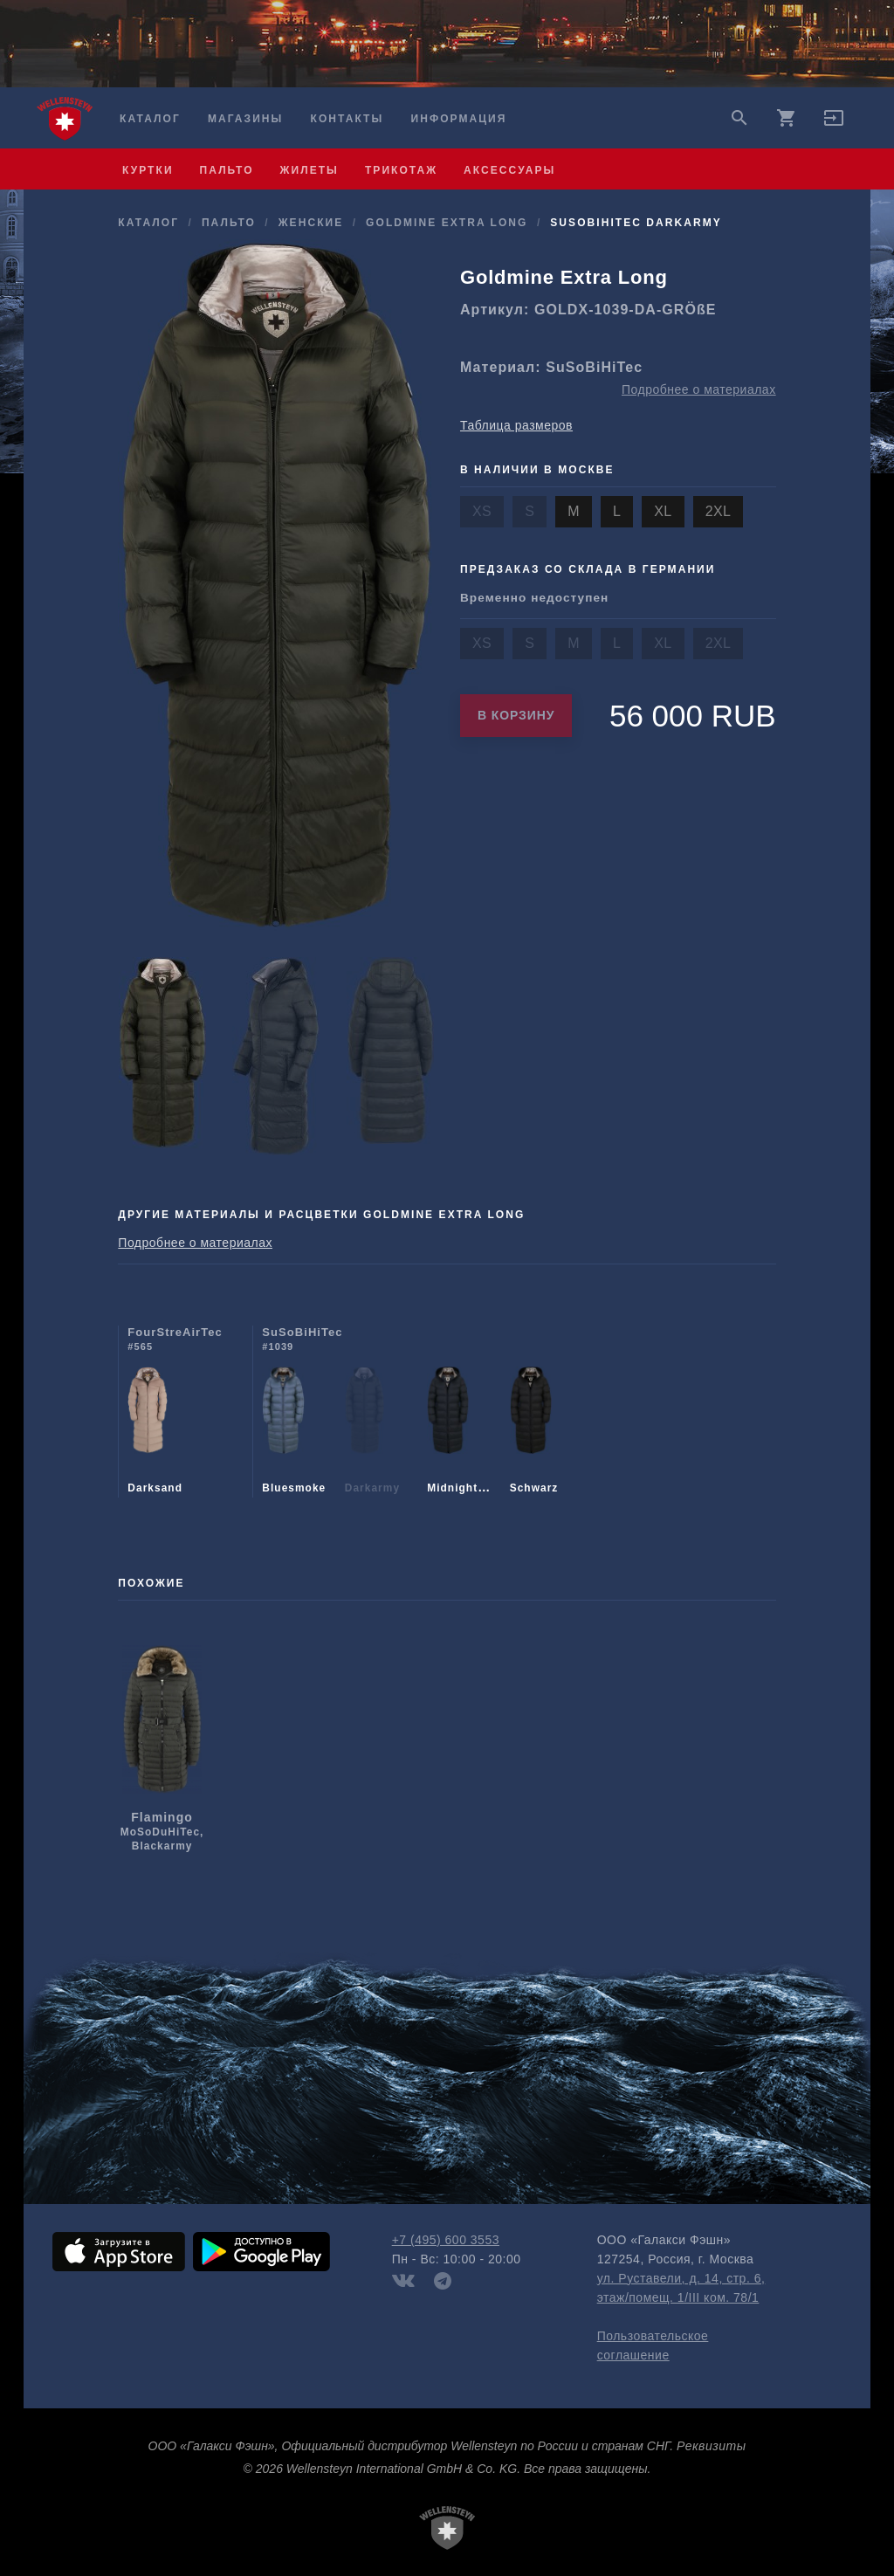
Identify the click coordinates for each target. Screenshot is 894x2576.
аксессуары (509, 170)
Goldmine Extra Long (446, 223)
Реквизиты (711, 2446)
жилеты (309, 170)
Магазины (245, 119)
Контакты (347, 119)
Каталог (150, 119)
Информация (459, 119)
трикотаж (401, 170)
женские (311, 223)
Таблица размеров (516, 425)
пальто (227, 170)
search (739, 117)
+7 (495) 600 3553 (445, 2240)
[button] (833, 124)
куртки (148, 170)
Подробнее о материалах (699, 389)
